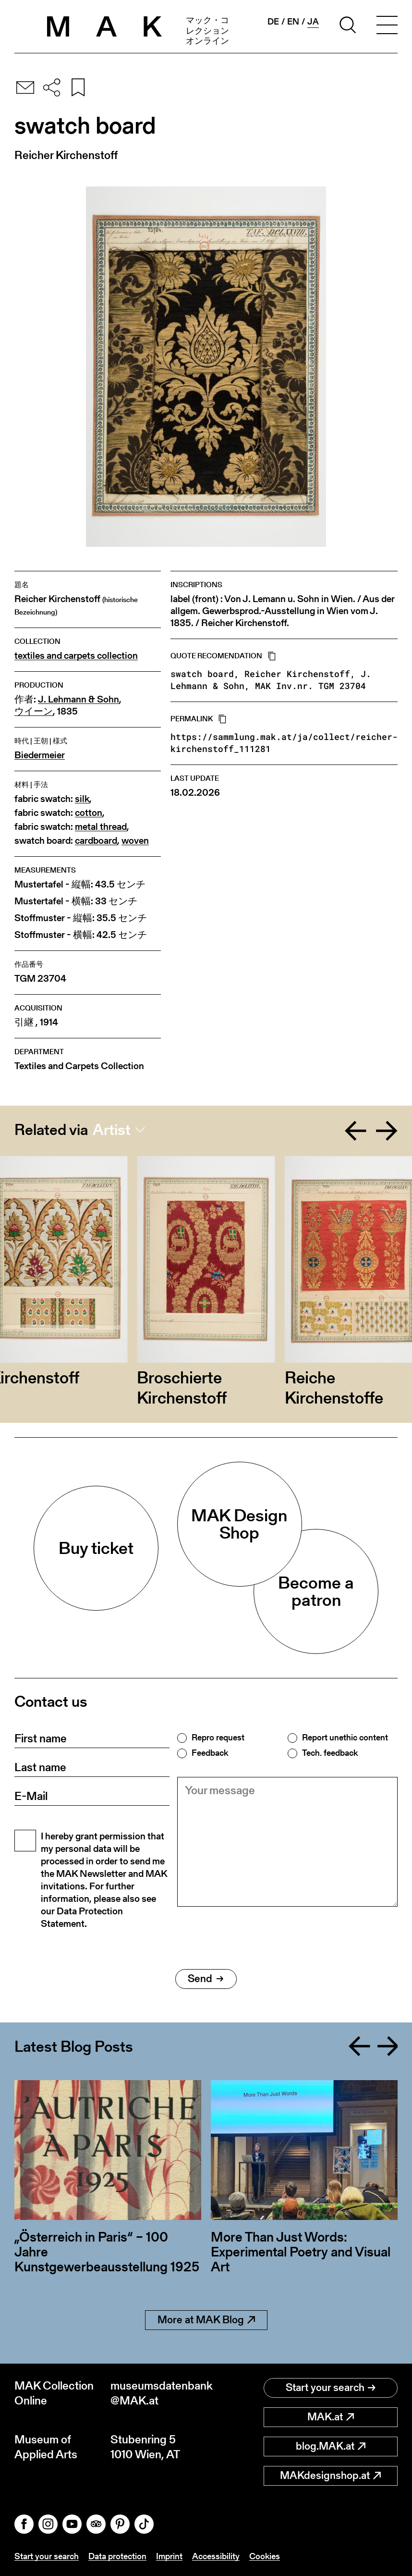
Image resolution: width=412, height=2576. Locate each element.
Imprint (169, 2556)
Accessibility (216, 2556)
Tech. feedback (330, 1753)
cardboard (96, 841)
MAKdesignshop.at (330, 2475)
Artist (112, 1129)
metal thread (101, 827)
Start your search (331, 2387)
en (293, 21)
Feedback (210, 1753)
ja (313, 21)
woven (135, 841)
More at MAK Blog (206, 2319)
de (273, 21)
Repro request (218, 1737)
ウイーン (33, 711)
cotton (88, 813)
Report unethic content (345, 1737)
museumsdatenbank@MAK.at (158, 2393)
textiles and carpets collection (76, 656)
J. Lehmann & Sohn (78, 699)
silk (82, 799)
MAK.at (330, 2416)
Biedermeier (39, 755)
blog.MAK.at (330, 2446)
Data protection (117, 2556)
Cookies (264, 2556)
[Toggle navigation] (387, 26)
